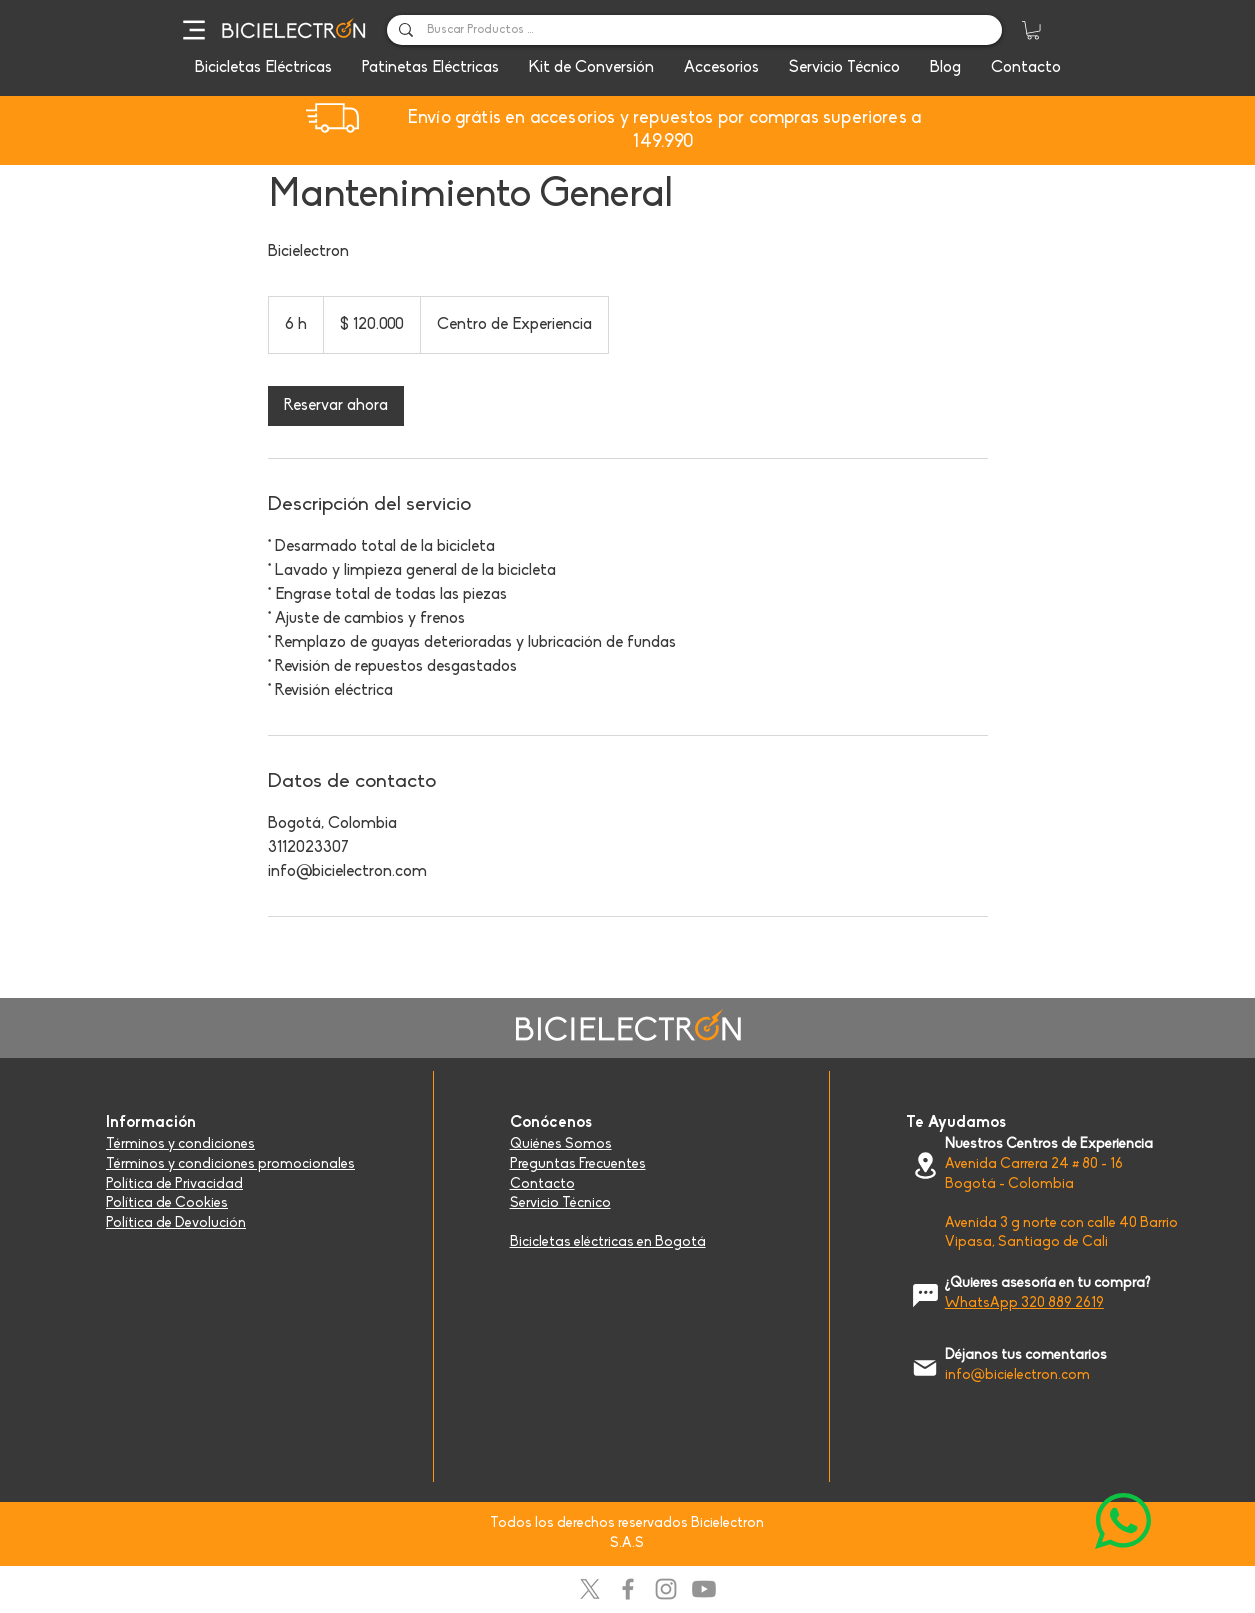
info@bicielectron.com (1017, 1375)
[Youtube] (704, 1589)
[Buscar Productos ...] (693, 31)
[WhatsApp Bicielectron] (1123, 1521)
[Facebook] (628, 1589)
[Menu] (194, 30)
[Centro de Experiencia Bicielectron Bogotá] (925, 1165)
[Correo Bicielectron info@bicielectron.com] (925, 1367)
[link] (336, 406)
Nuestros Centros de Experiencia (1049, 1144)
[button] (1033, 30)
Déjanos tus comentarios (1026, 1355)
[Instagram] (666, 1589)
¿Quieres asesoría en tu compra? (1047, 1283)
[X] (590, 1589)
